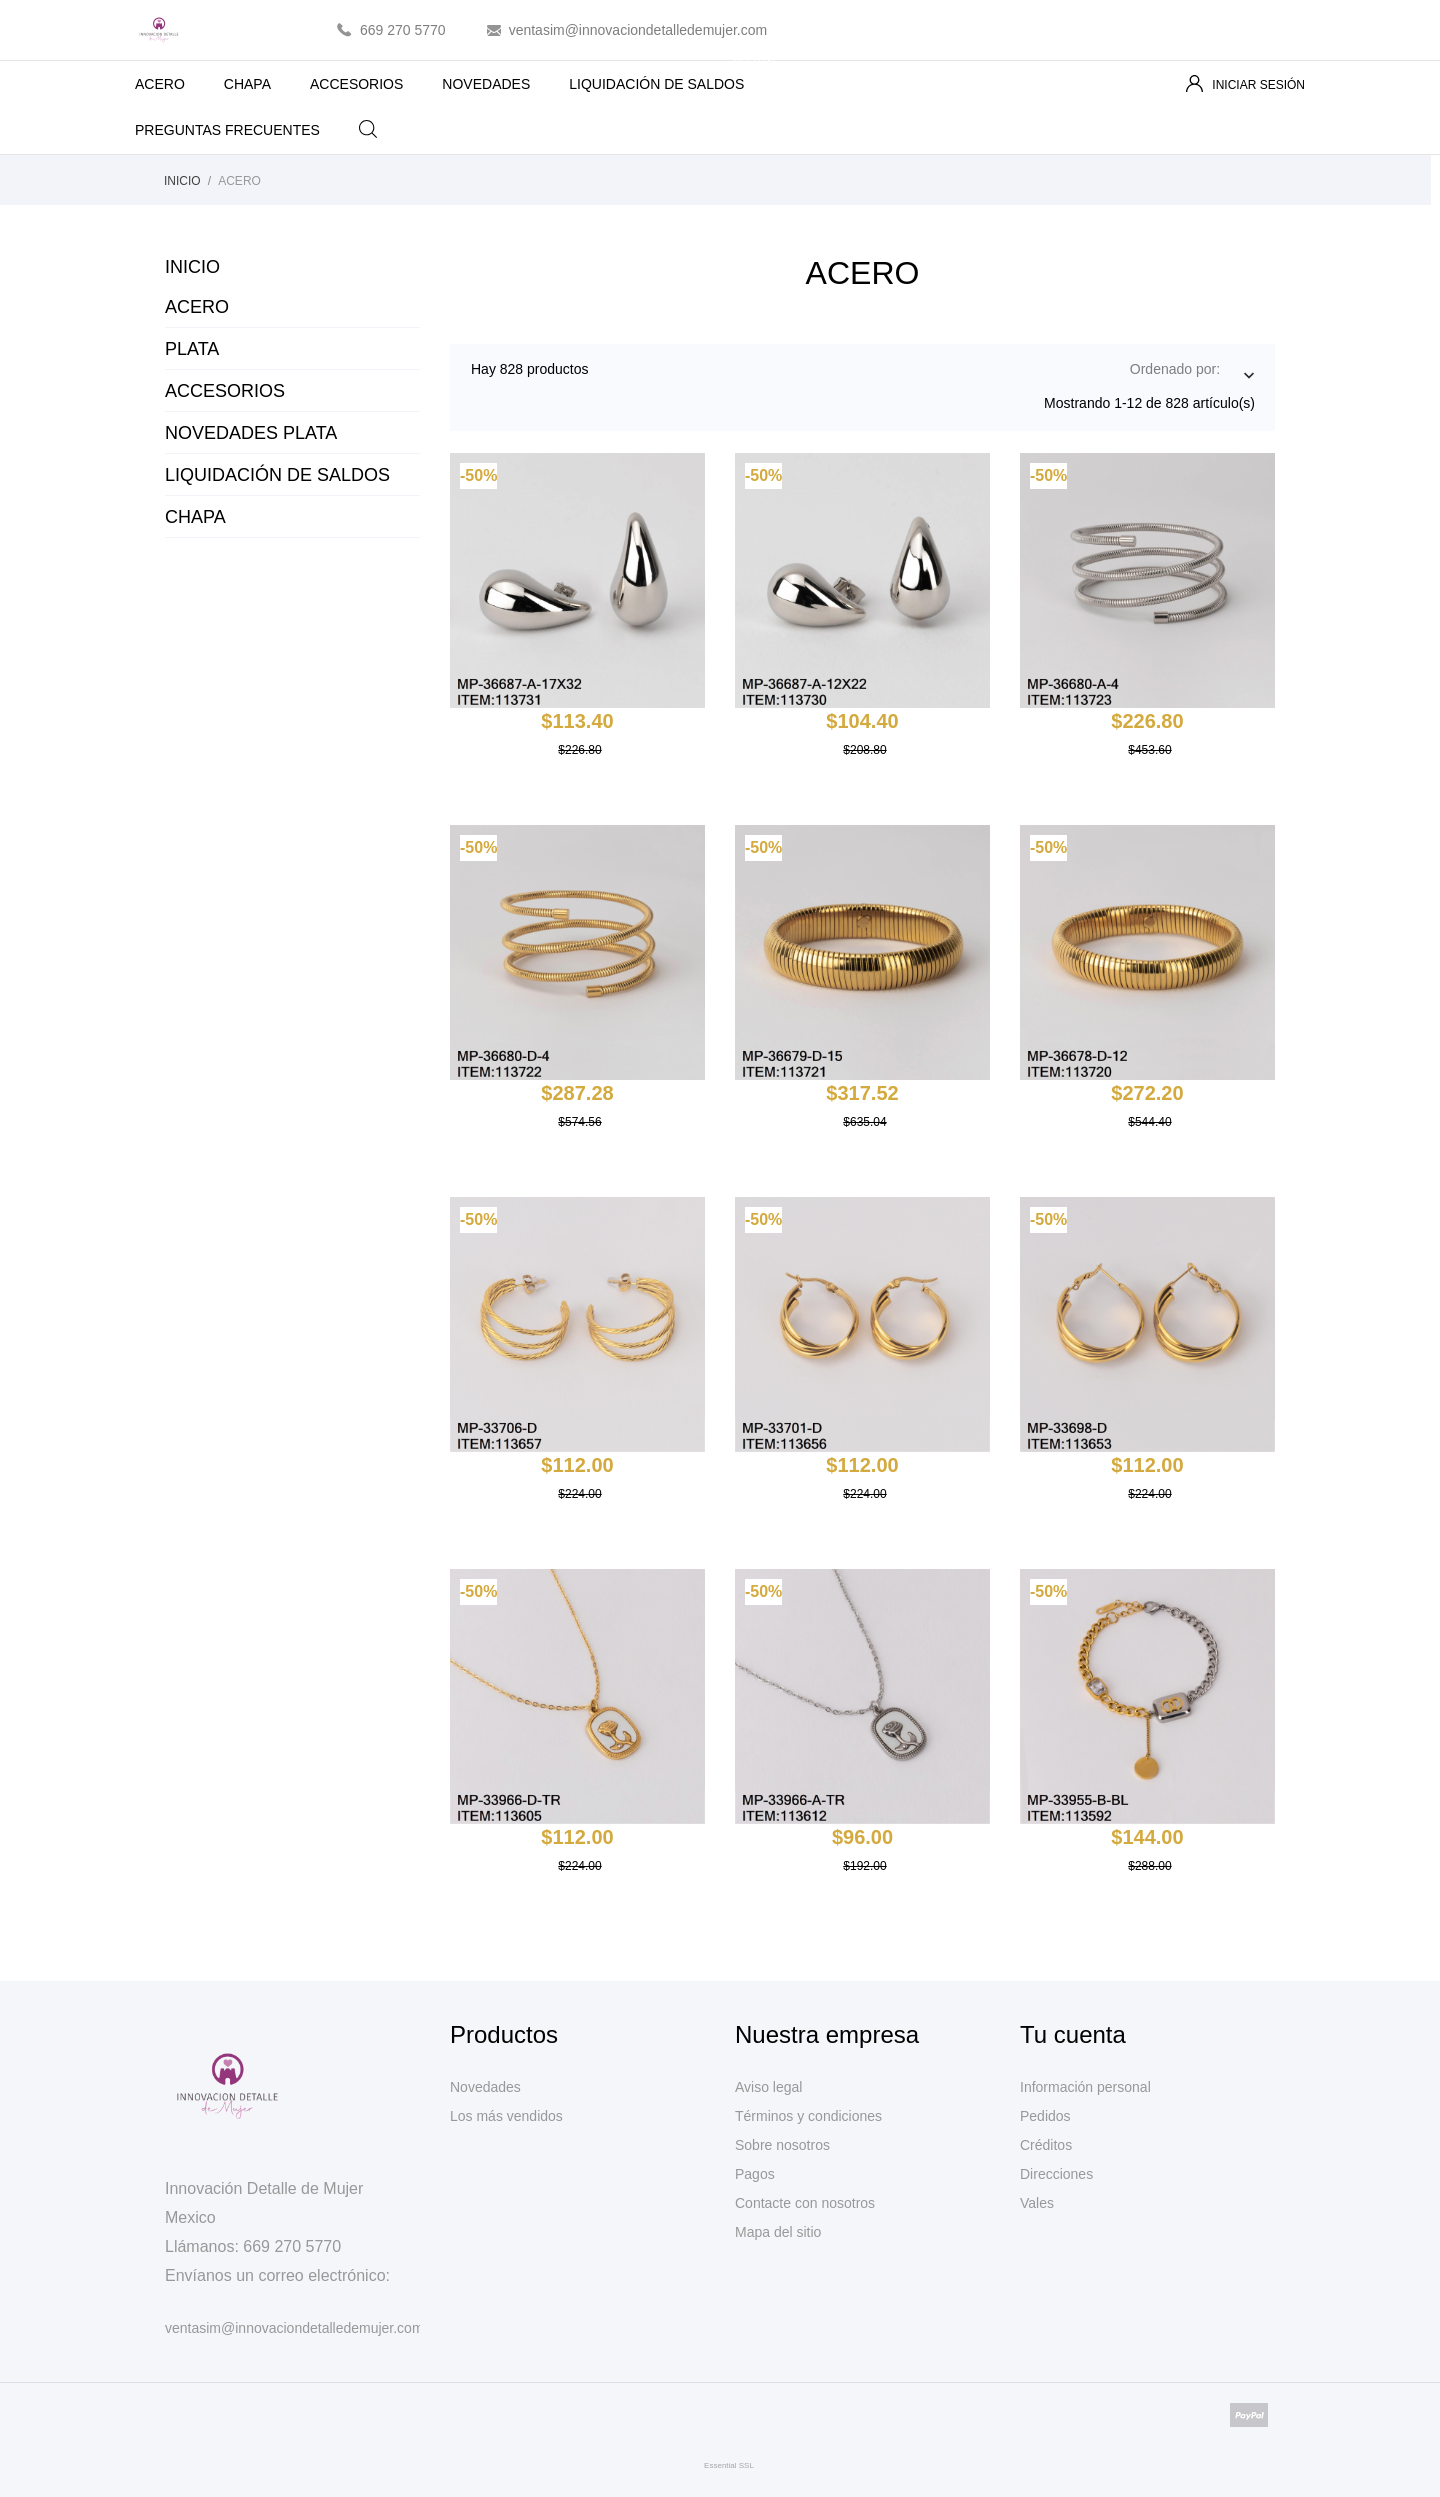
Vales (1037, 2203)
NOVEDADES (486, 84)
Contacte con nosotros (805, 2203)
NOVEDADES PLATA (251, 433)
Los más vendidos (506, 2116)
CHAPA (247, 84)
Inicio (192, 267)
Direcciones (1056, 2174)
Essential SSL (729, 2465)
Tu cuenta (1073, 2034)
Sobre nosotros (782, 2145)
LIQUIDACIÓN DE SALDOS (673, 76)
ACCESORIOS (356, 84)
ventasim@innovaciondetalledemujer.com (638, 30)
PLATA (192, 349)
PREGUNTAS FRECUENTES (227, 130)
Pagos (755, 2174)
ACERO (160, 84)
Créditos (1046, 2145)
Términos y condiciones (808, 2116)
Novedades (485, 2087)
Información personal (1085, 2087)
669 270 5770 (403, 30)
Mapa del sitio (778, 2232)
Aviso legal (768, 2087)
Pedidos (1045, 2116)
